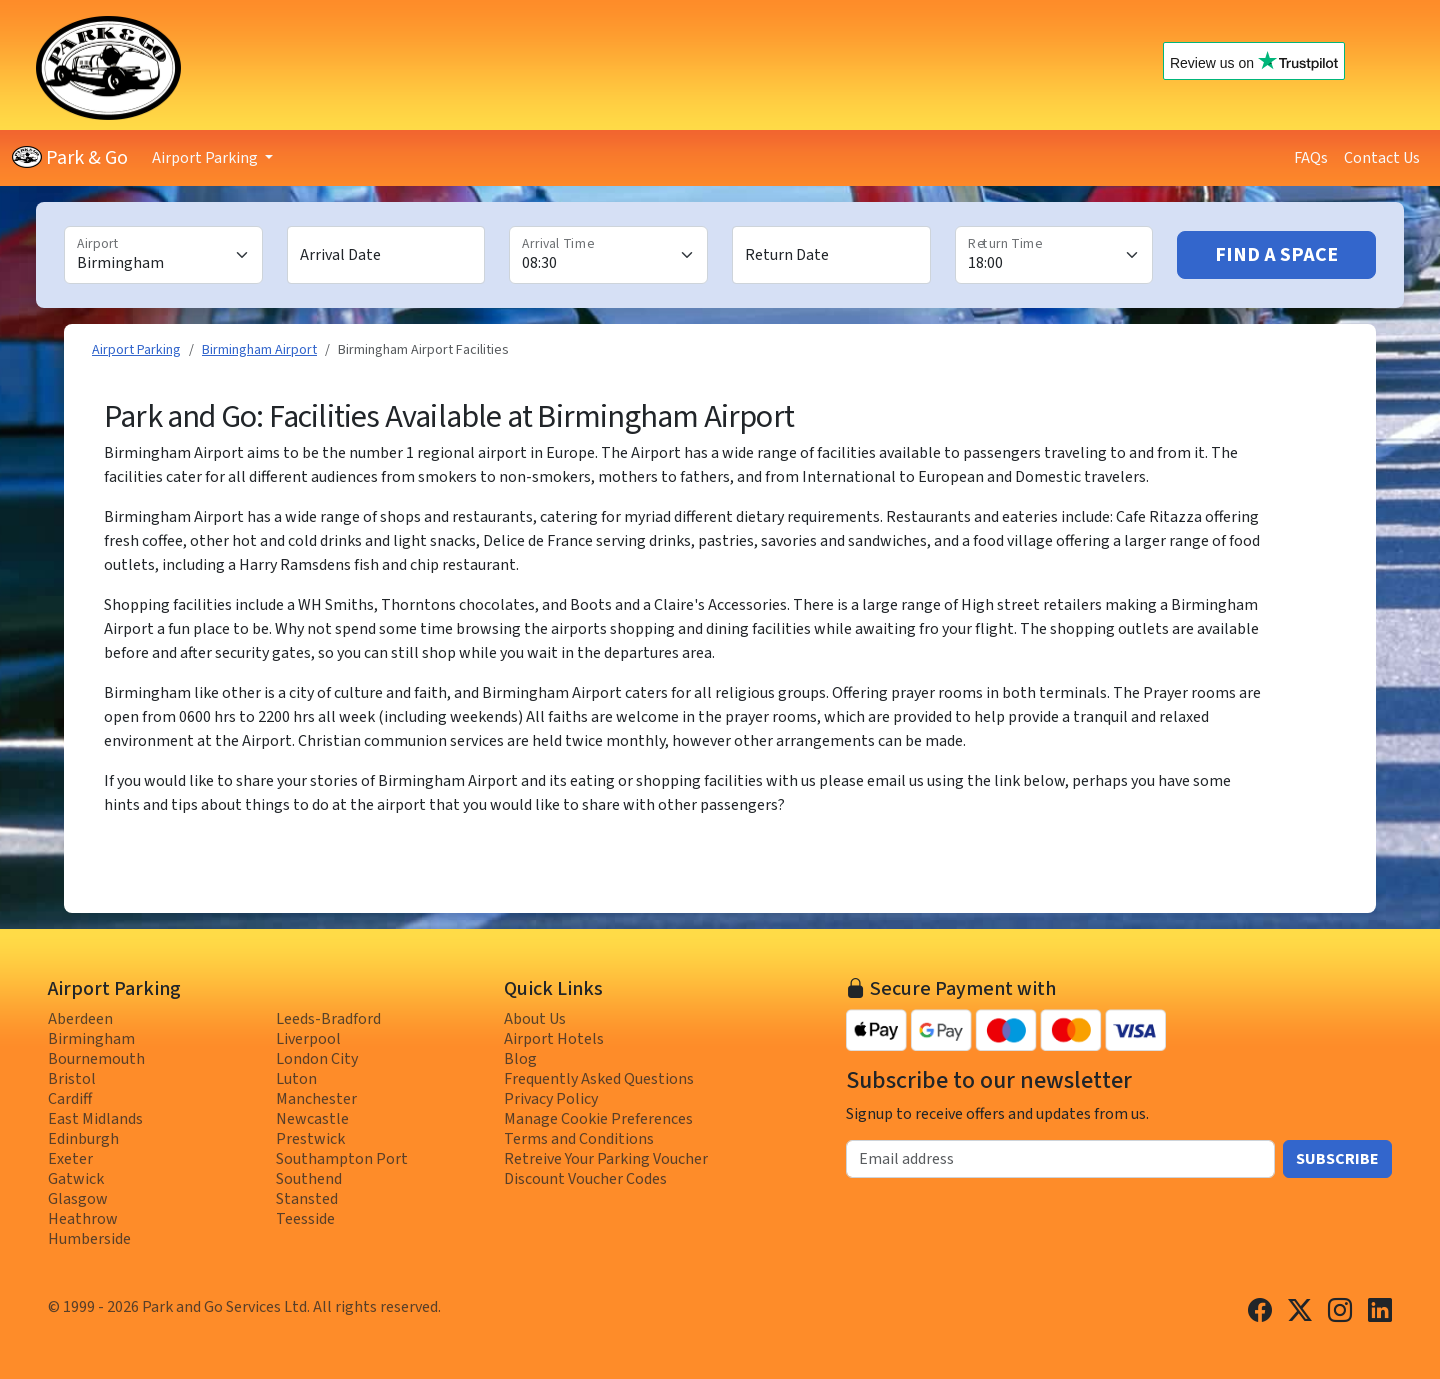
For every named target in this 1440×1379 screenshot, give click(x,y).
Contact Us (1382, 158)
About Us (535, 1019)
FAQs (1311, 158)
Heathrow (83, 1219)
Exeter (70, 1159)
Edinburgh (83, 1139)
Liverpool (308, 1039)
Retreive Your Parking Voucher (606, 1159)
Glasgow (78, 1199)
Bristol (72, 1079)
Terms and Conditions (579, 1139)
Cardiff (70, 1099)
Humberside (89, 1239)
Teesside (305, 1219)
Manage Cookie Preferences (598, 1119)
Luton (296, 1079)
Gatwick (76, 1179)
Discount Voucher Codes (585, 1179)
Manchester (316, 1099)
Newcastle (312, 1119)
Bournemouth (96, 1059)
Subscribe (1337, 1159)
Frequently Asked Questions (599, 1079)
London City (317, 1059)
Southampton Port (342, 1159)
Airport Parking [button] (206, 158)
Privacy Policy (551, 1099)
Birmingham (91, 1039)
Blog (520, 1059)
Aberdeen (80, 1019)
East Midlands (95, 1119)
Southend (309, 1179)
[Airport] (163, 255)
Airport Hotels (554, 1039)
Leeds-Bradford (328, 1019)
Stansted (307, 1199)
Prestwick (310, 1139)
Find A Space (1276, 255)
